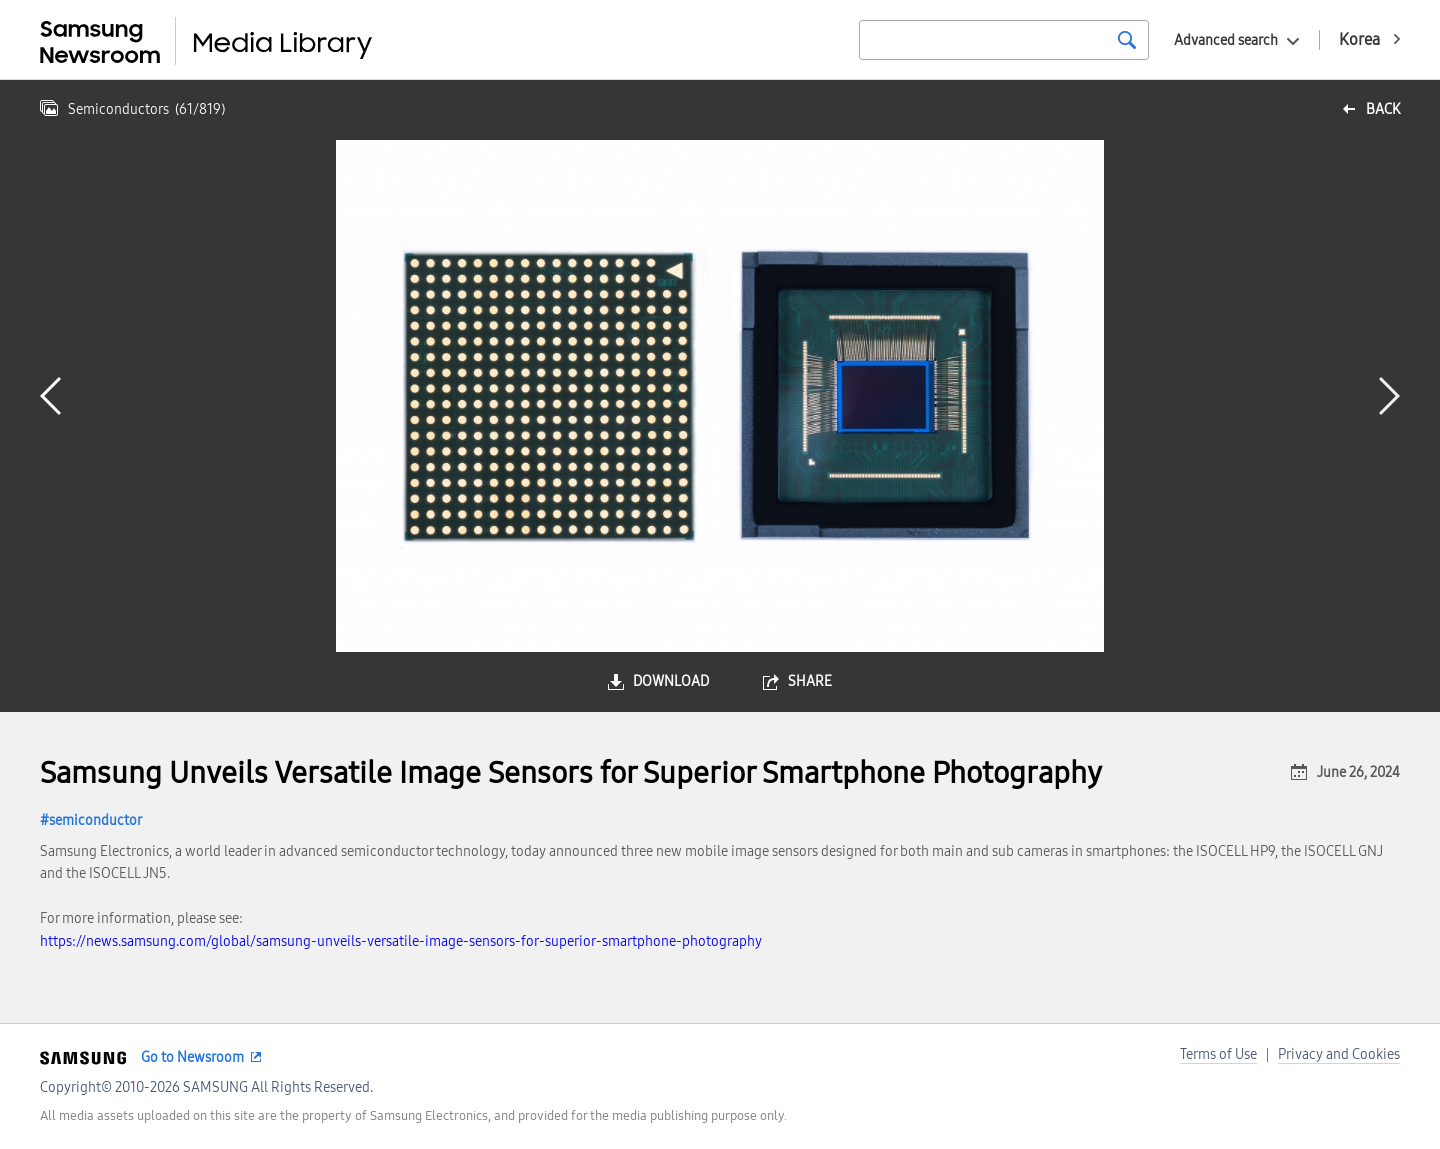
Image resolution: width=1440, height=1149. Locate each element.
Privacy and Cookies (1339, 1054)
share (810, 681)
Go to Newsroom (192, 1057)
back (1383, 109)
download (671, 681)
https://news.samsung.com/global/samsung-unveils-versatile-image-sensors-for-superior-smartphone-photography (401, 941)
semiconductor (95, 820)
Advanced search (1226, 40)
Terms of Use (1218, 1054)
